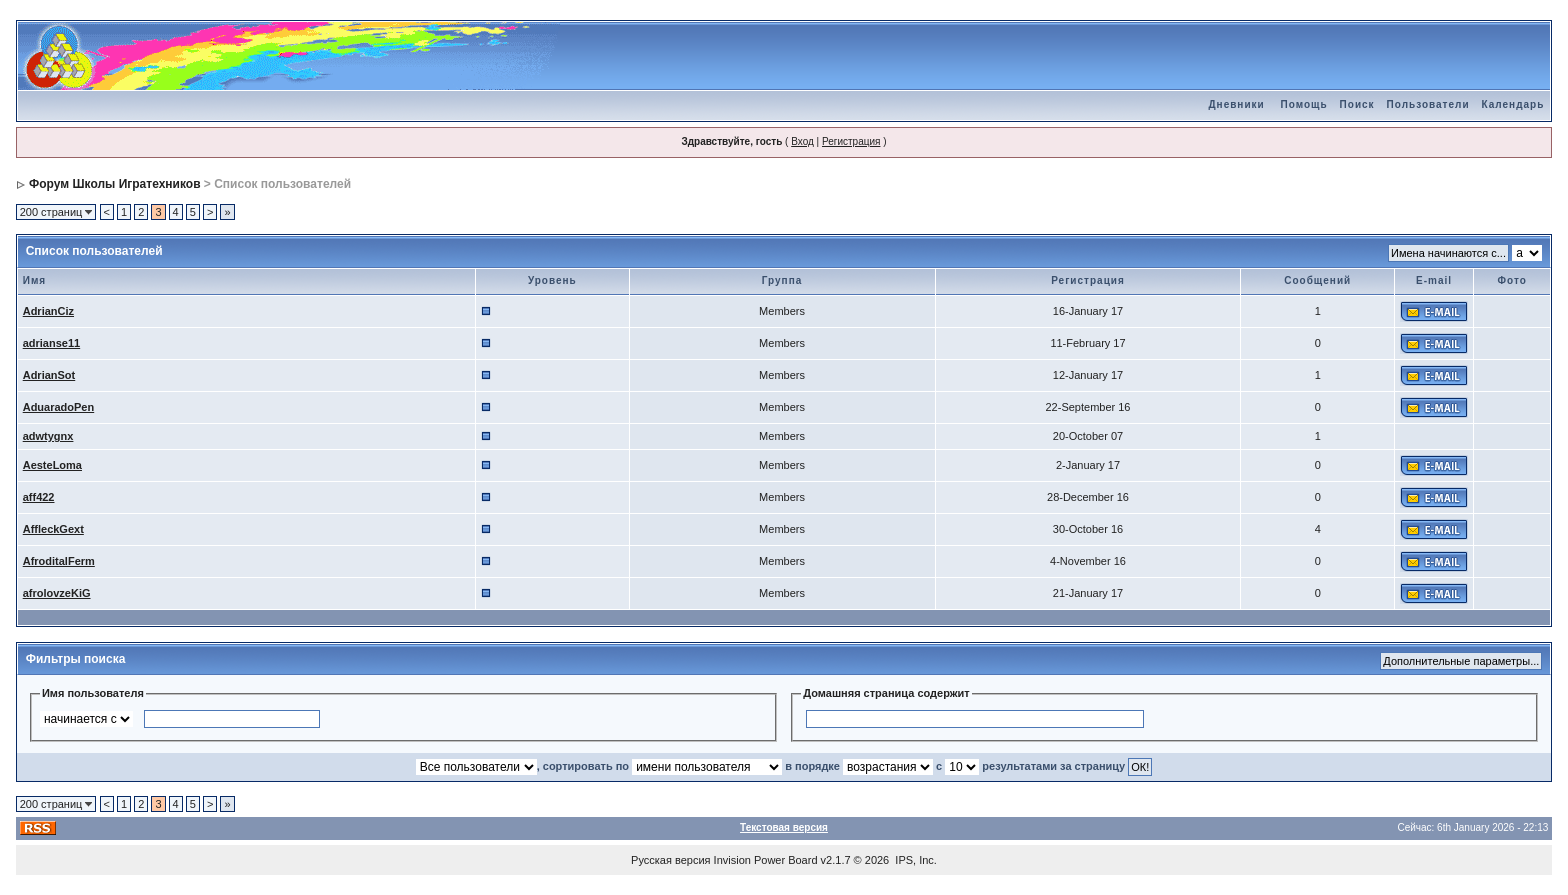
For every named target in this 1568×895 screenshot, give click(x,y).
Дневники (1236, 104)
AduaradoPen (59, 407)
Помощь (1303, 104)
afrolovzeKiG (57, 593)
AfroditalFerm (59, 561)
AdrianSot (49, 375)
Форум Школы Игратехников (115, 184)
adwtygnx (48, 436)
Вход (802, 141)
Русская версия (670, 860)
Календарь (1513, 104)
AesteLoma (52, 465)
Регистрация (851, 141)
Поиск (1357, 104)
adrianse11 (51, 343)
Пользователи (1428, 104)
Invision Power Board (766, 860)
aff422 (39, 497)
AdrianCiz (48, 311)
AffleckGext (53, 529)
